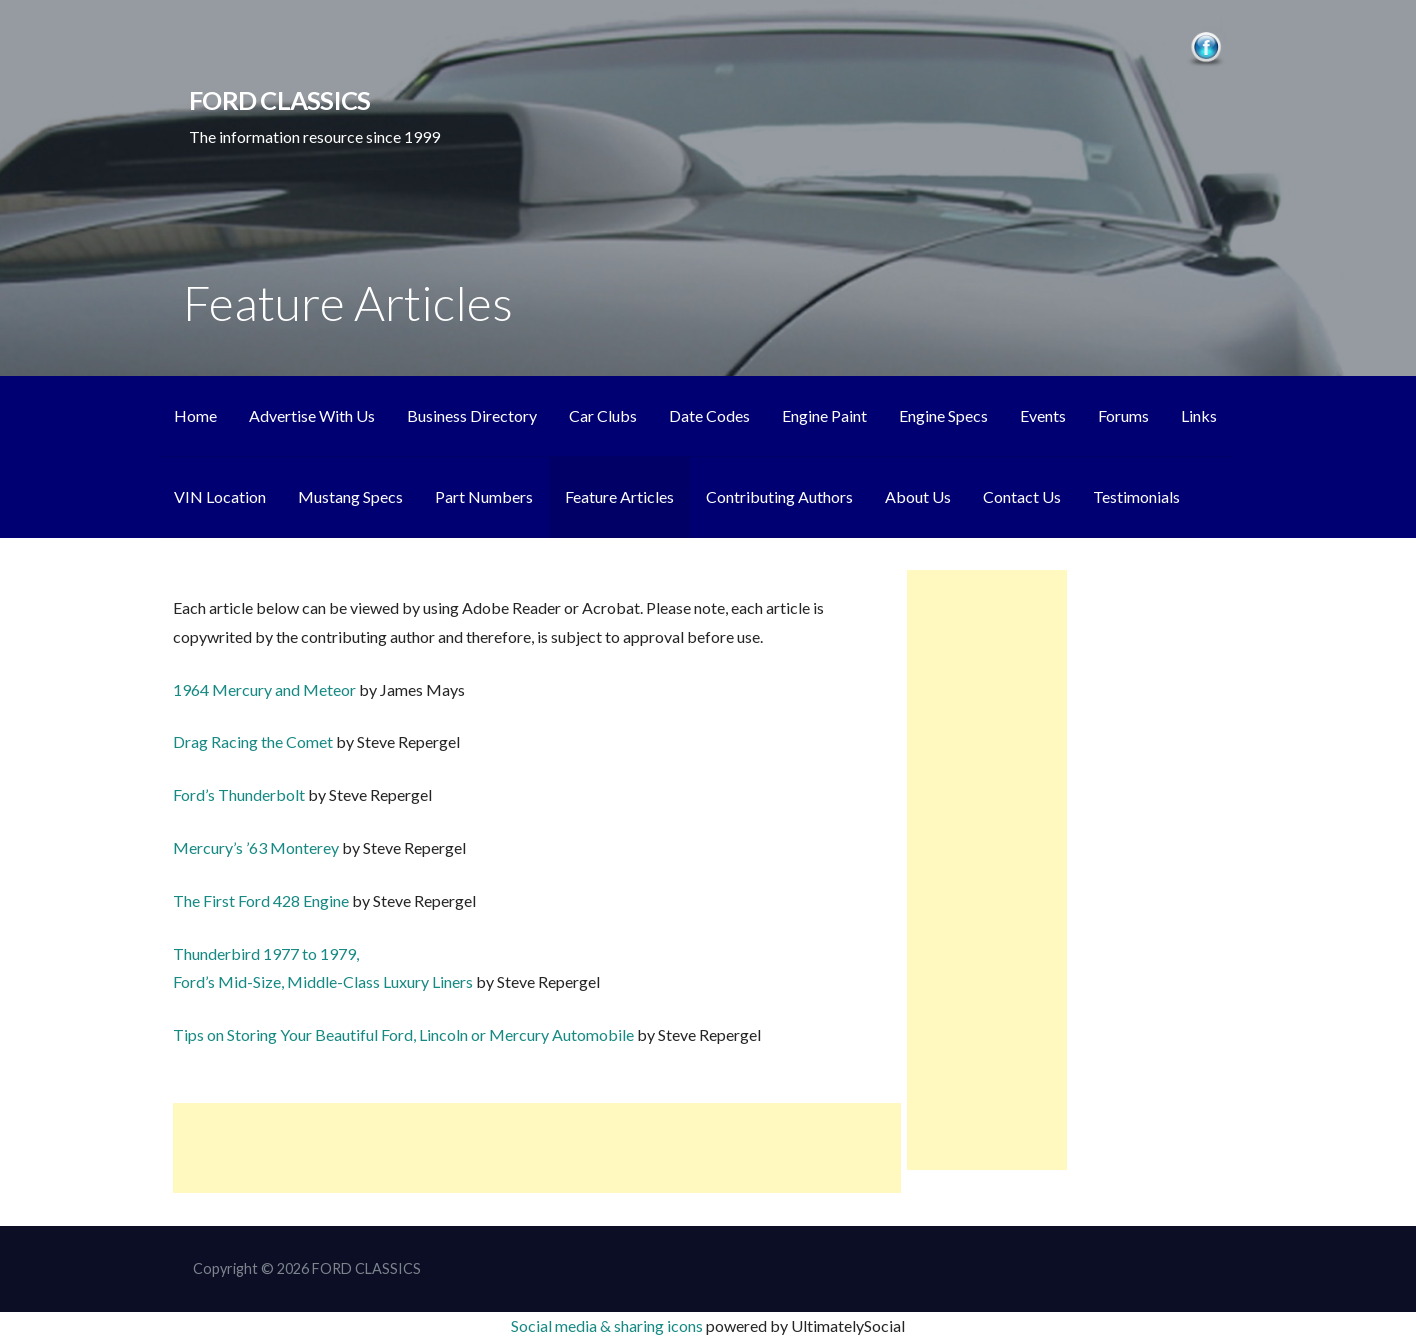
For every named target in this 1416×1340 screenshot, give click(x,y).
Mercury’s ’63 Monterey (257, 847)
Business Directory (472, 415)
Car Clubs (603, 415)
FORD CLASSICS (279, 100)
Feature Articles (619, 496)
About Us (918, 496)
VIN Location (220, 496)
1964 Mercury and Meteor (266, 689)
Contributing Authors (779, 496)
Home (195, 415)
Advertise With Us (312, 415)
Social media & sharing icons (608, 1325)
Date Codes (709, 415)
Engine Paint (824, 415)
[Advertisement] (537, 1148)
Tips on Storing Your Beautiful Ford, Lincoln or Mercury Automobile (405, 1034)
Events (1043, 415)
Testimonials (1136, 496)
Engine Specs (943, 415)
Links (1199, 415)
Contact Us (1022, 496)
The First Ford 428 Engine (262, 900)
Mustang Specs (350, 496)
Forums (1123, 415)
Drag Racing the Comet (254, 741)
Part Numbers (484, 496)
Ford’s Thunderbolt (240, 794)
